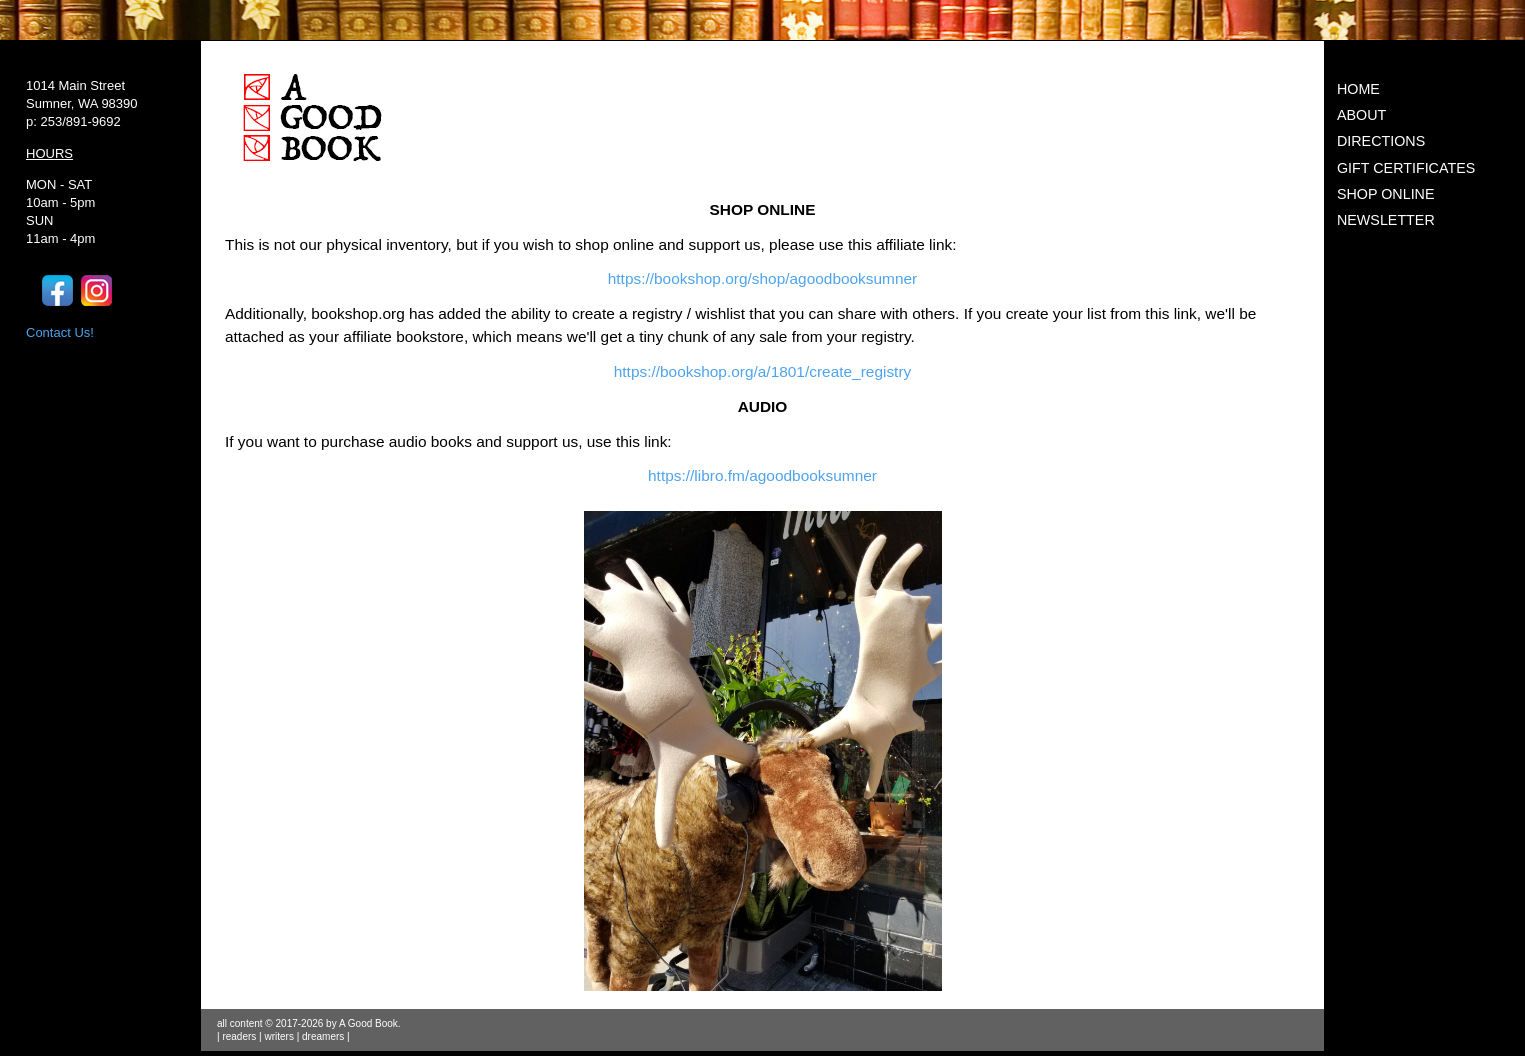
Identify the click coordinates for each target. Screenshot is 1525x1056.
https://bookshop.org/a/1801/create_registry (762, 371)
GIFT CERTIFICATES (1406, 168)
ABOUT (1361, 115)
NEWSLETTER (1386, 220)
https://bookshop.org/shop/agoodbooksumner (763, 278)
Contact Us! (60, 332)
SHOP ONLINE (1385, 194)
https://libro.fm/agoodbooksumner (762, 475)
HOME (1358, 89)
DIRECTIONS (1381, 141)
